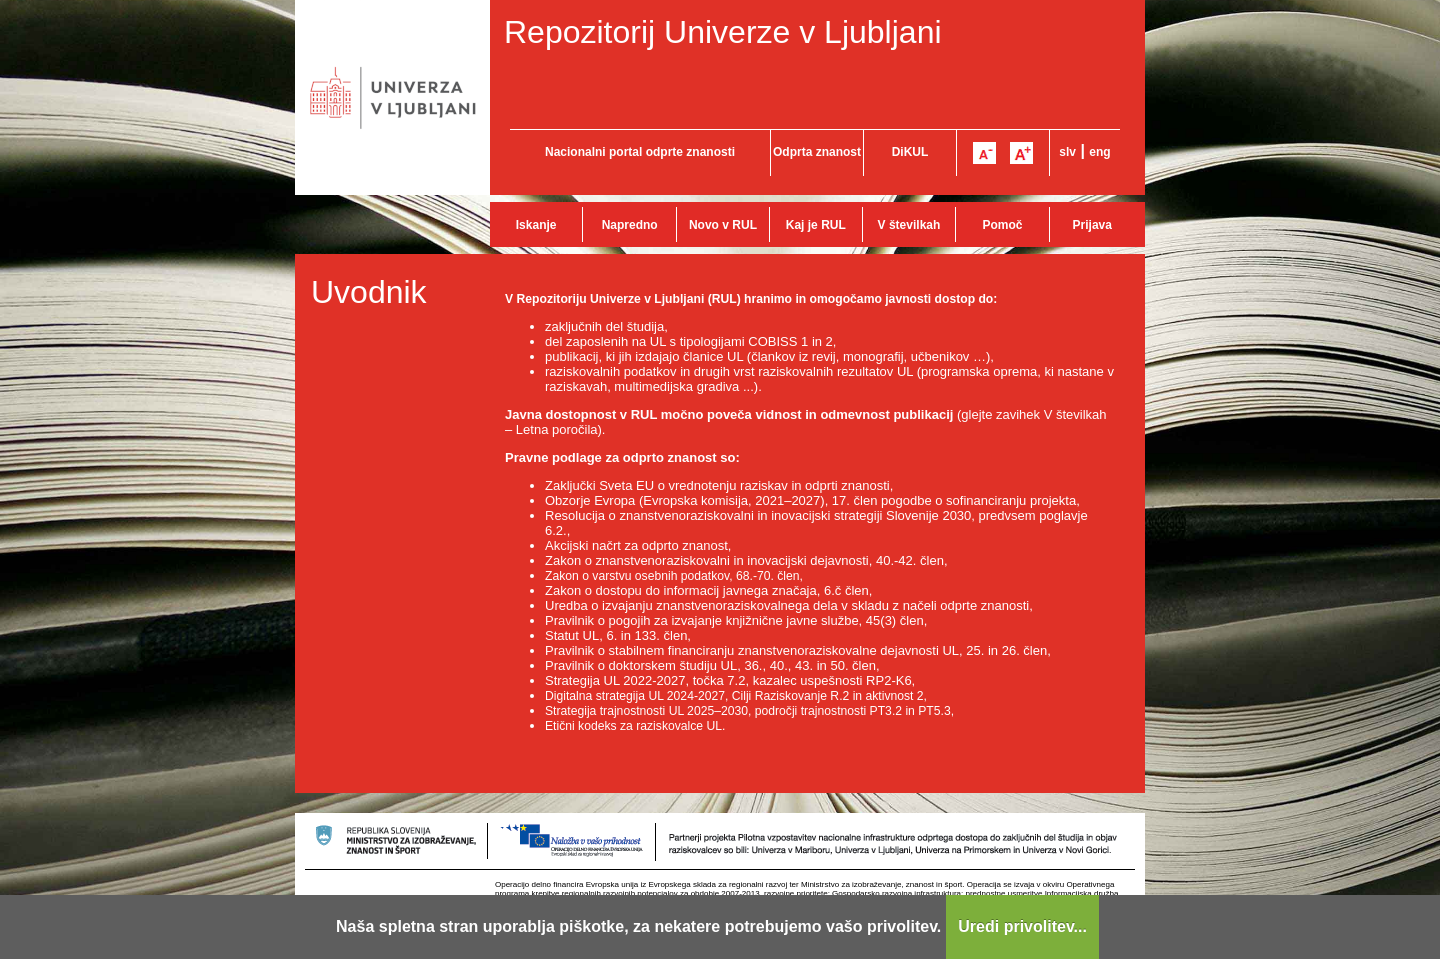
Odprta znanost (817, 152)
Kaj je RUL (816, 225)
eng (1099, 152)
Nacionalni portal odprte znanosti (640, 152)
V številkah (909, 225)
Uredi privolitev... (1022, 926)
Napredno (630, 225)
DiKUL (910, 152)
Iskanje (536, 225)
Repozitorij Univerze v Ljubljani (723, 32)
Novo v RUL (723, 225)
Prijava (1092, 225)
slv (1067, 152)
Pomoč (1002, 225)
